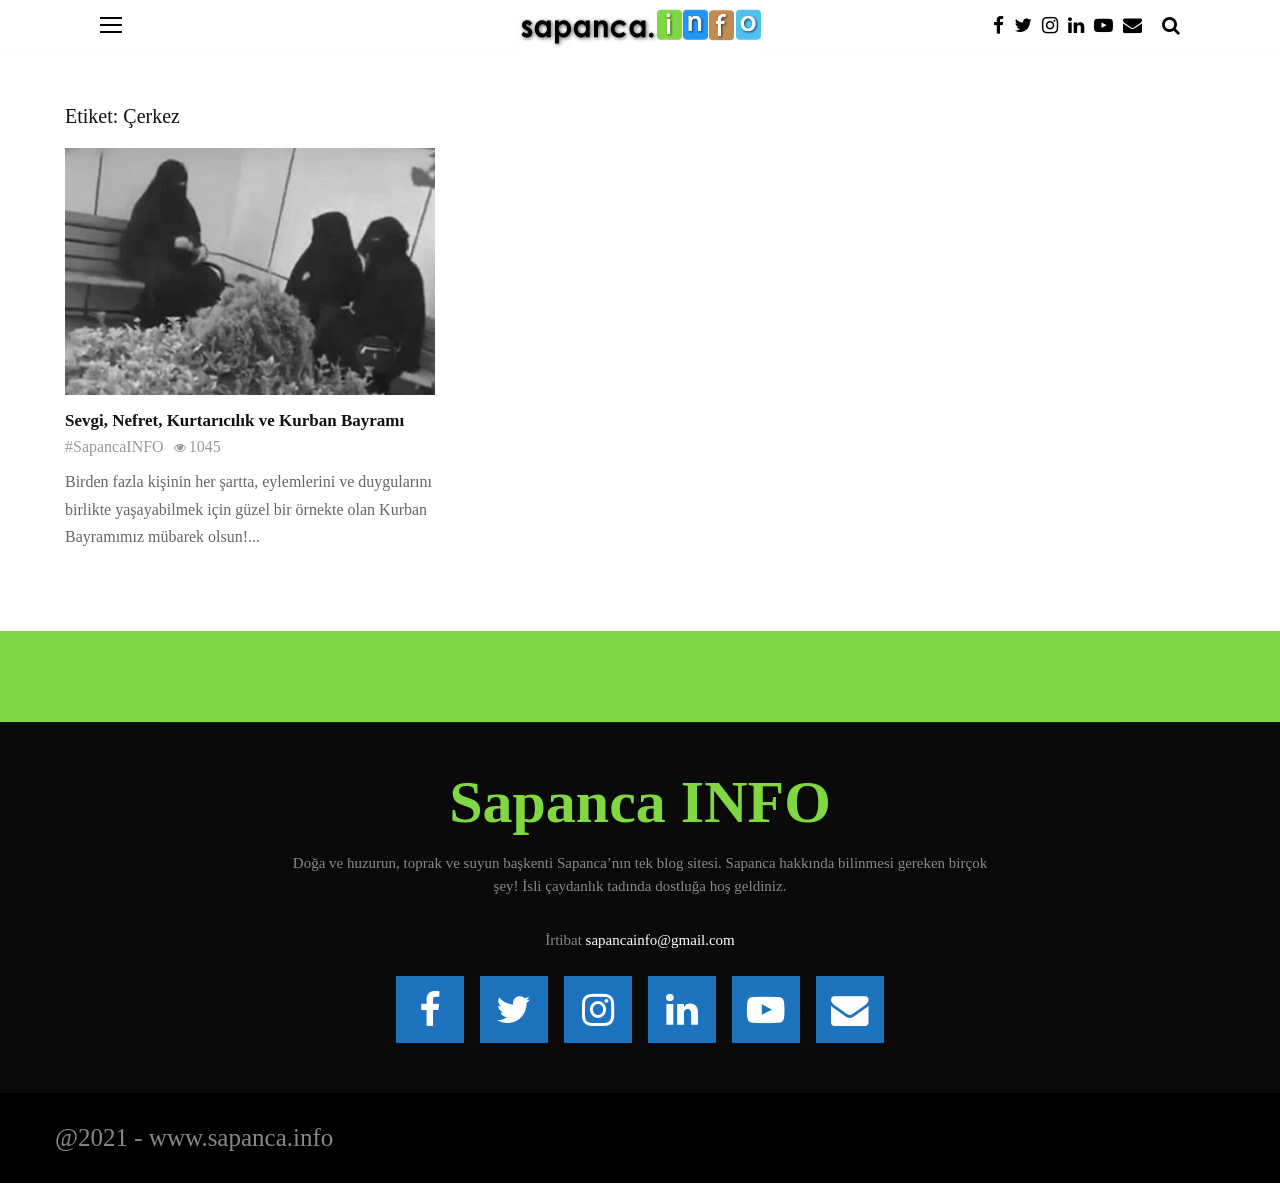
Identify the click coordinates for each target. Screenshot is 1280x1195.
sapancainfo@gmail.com (660, 940)
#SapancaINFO (114, 446)
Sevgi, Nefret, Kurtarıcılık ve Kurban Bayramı (234, 420)
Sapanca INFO (640, 802)
